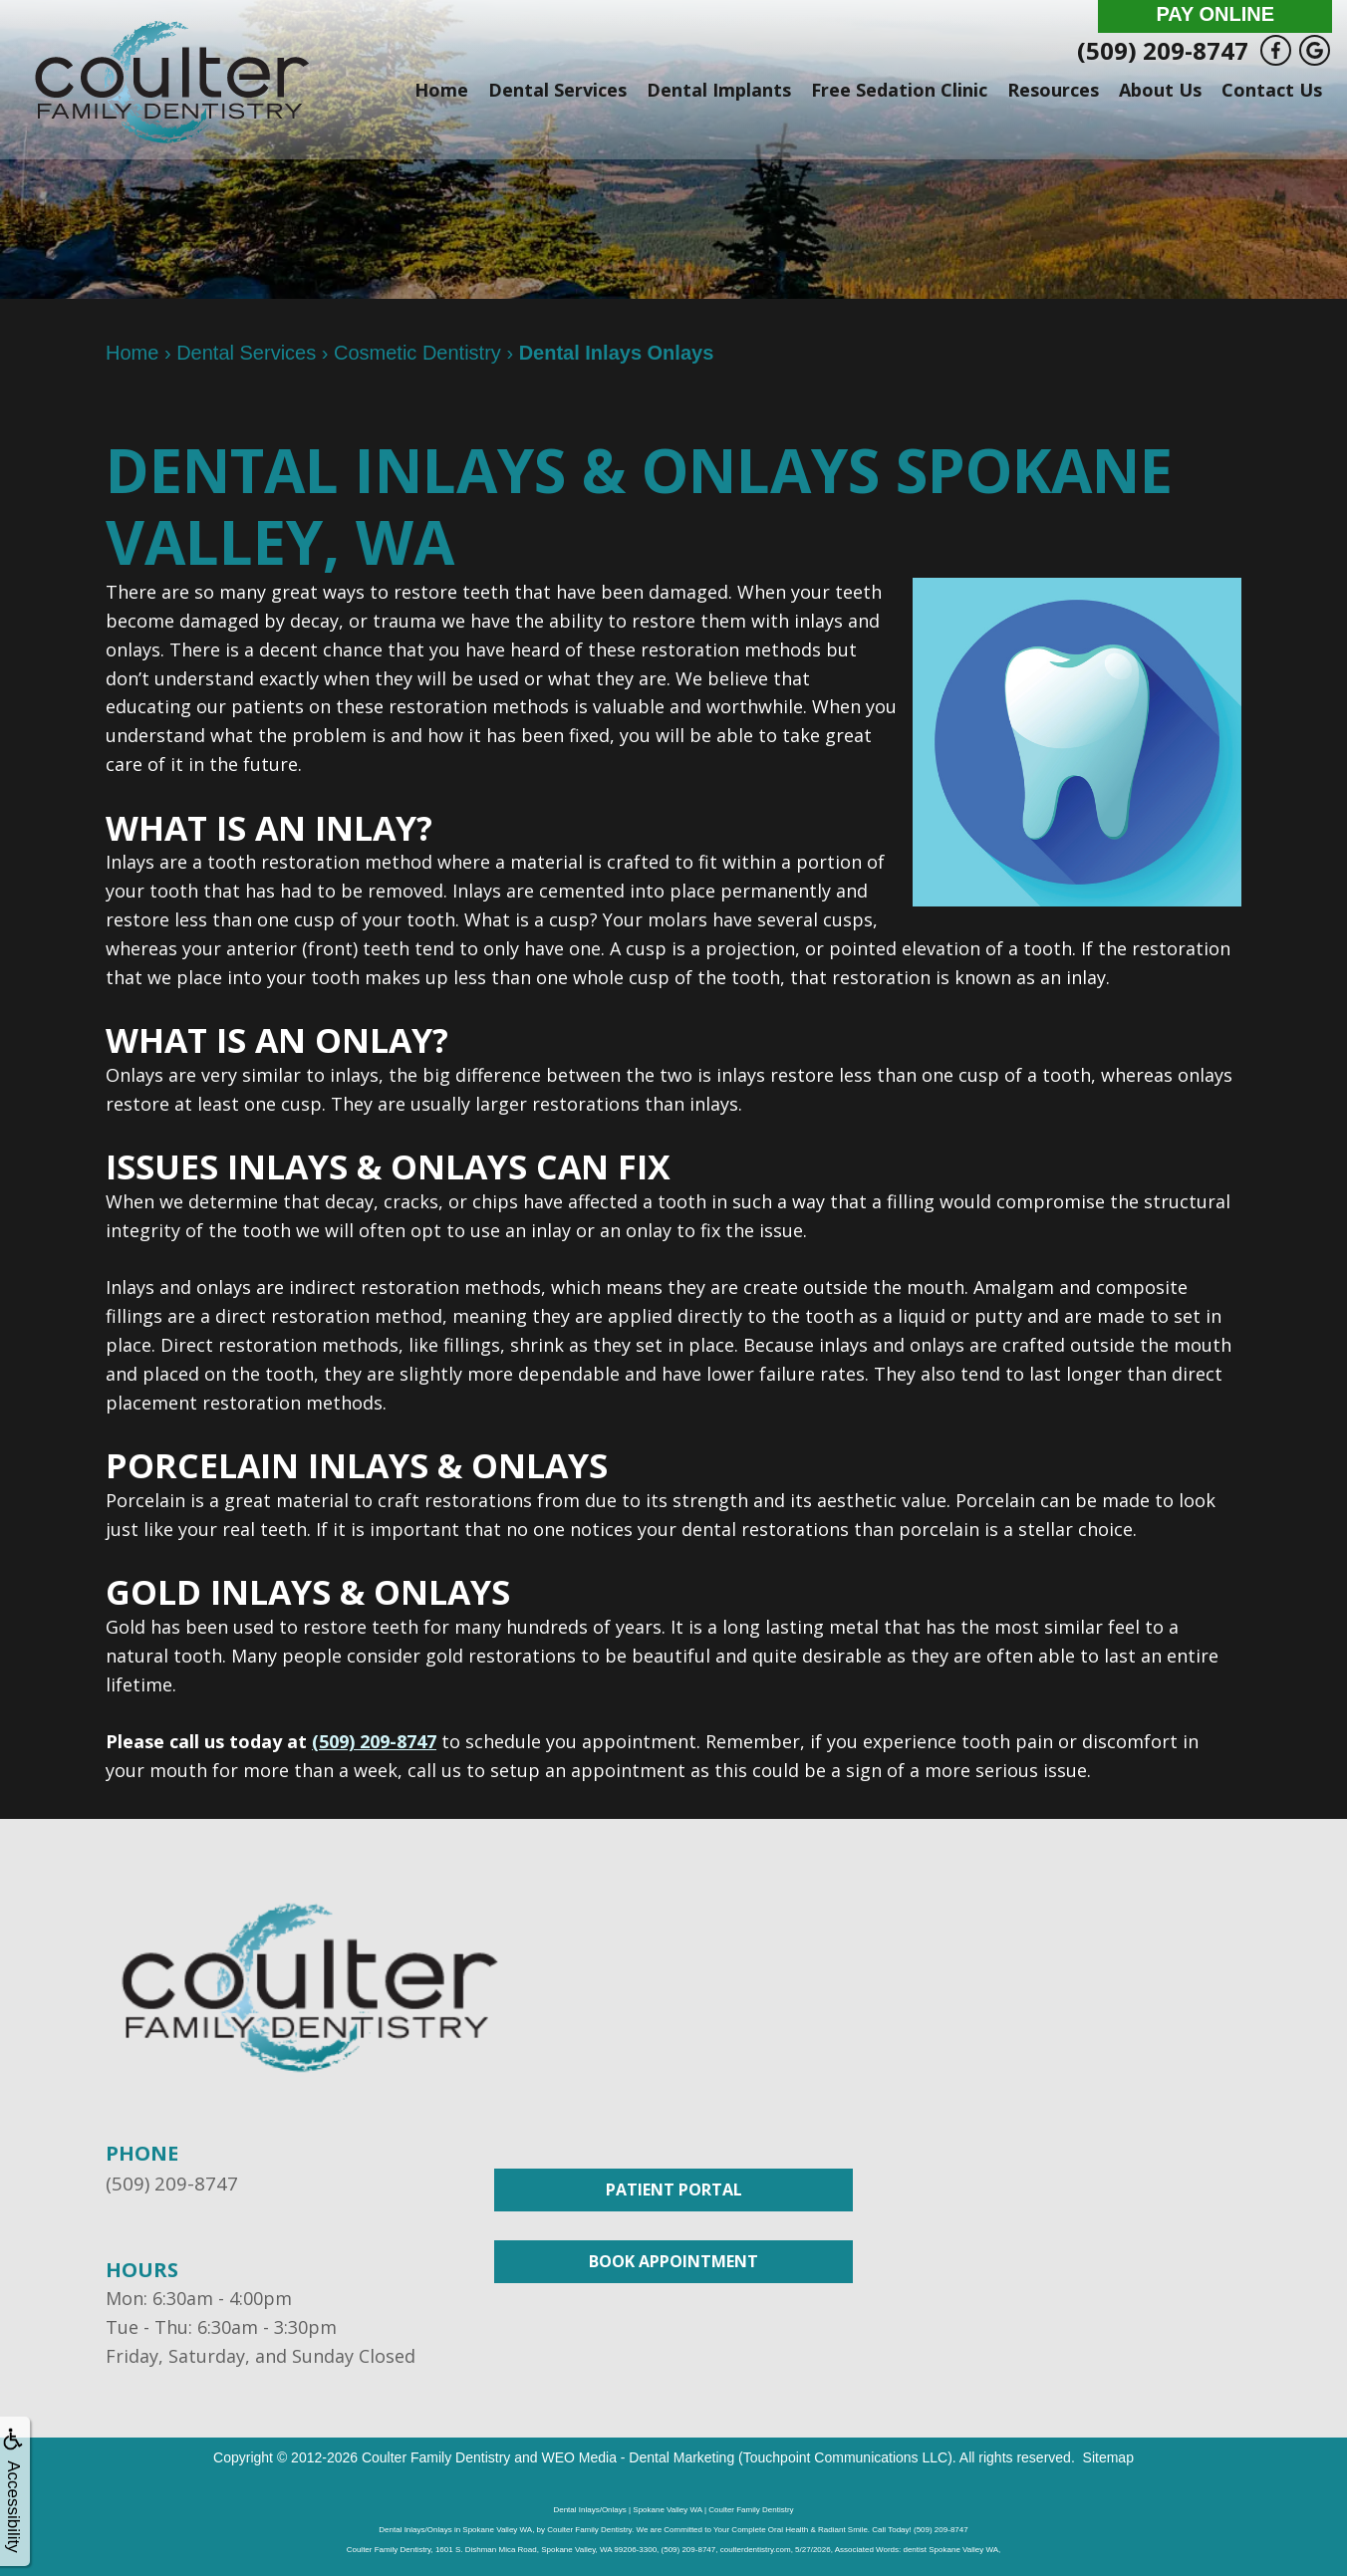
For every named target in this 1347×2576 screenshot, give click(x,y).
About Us (1160, 90)
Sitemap (1108, 2456)
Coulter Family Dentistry (436, 2456)
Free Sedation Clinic (899, 90)
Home (441, 90)
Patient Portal (674, 2189)
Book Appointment (673, 2261)
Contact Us (1271, 90)
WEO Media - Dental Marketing (637, 2456)
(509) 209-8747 (1162, 50)
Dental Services (557, 90)
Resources (1053, 90)
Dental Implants (719, 90)
